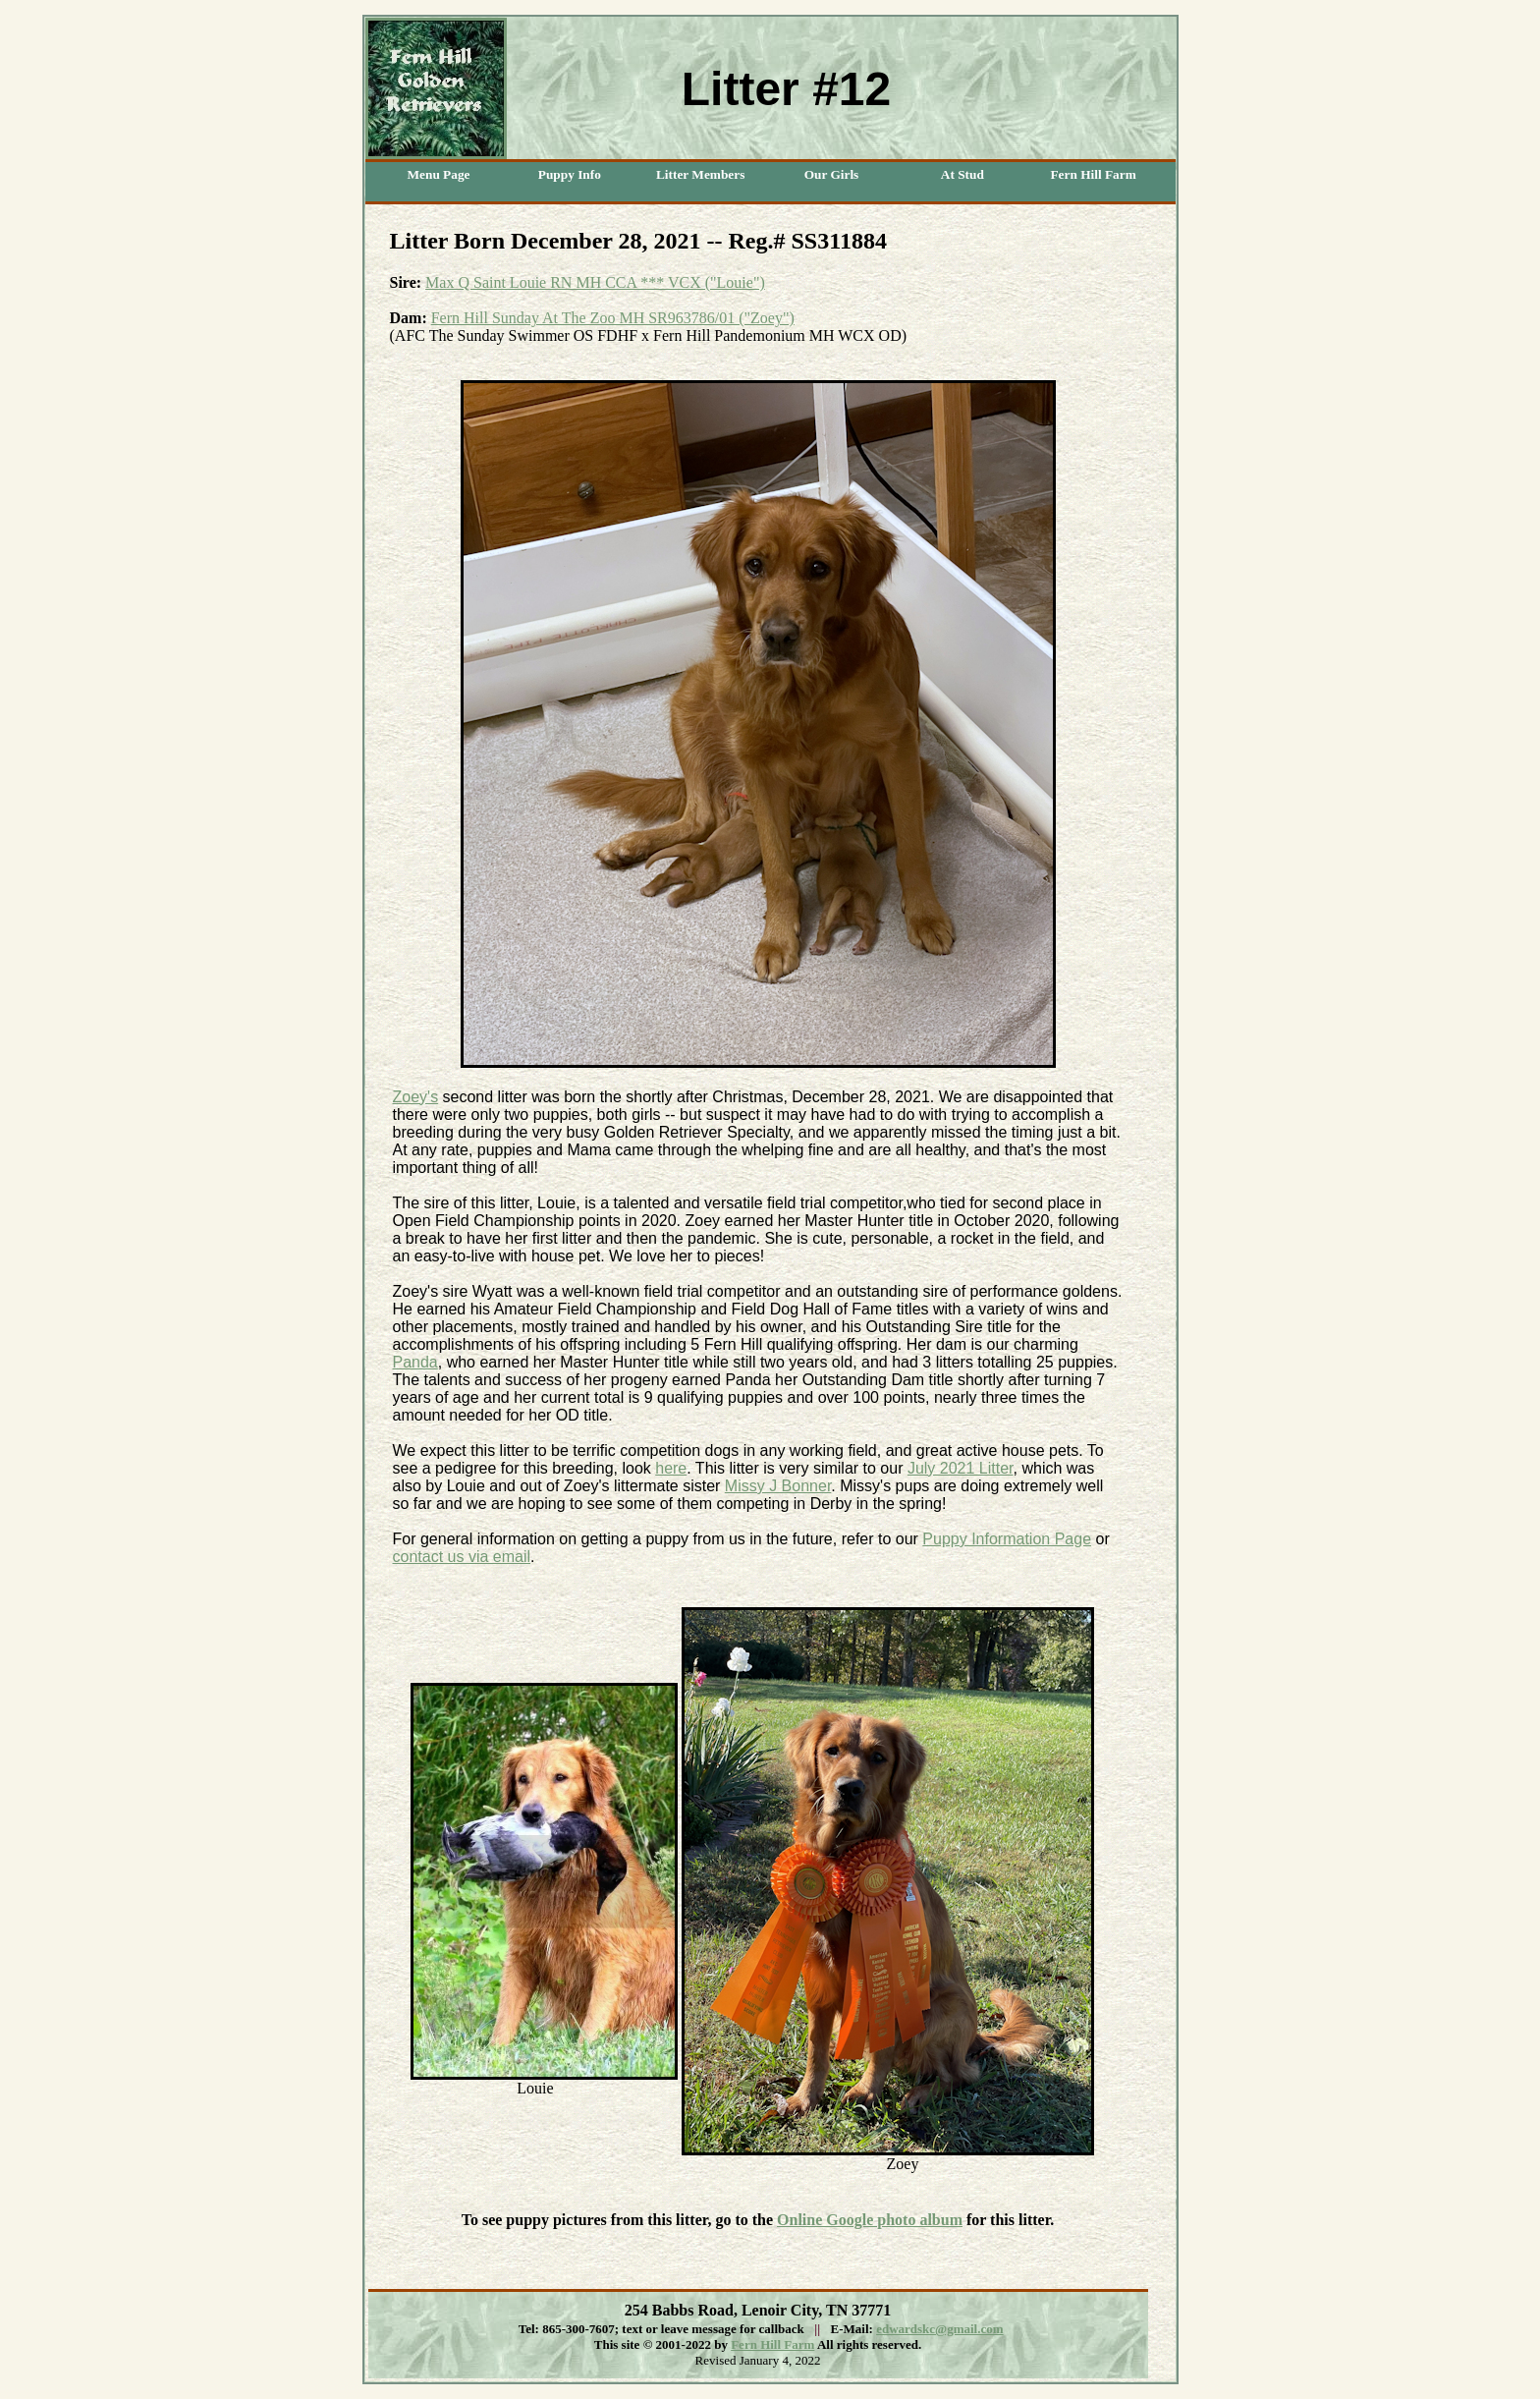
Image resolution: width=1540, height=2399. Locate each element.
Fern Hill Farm (772, 2344)
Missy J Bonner (778, 1486)
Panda (415, 1362)
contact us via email (462, 1556)
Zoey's (416, 1096)
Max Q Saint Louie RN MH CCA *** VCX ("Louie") (595, 282)
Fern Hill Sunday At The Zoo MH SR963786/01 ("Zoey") (613, 317)
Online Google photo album (869, 2219)
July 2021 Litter (961, 1468)
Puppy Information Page (1006, 1539)
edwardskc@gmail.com (939, 2328)
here (671, 1468)
